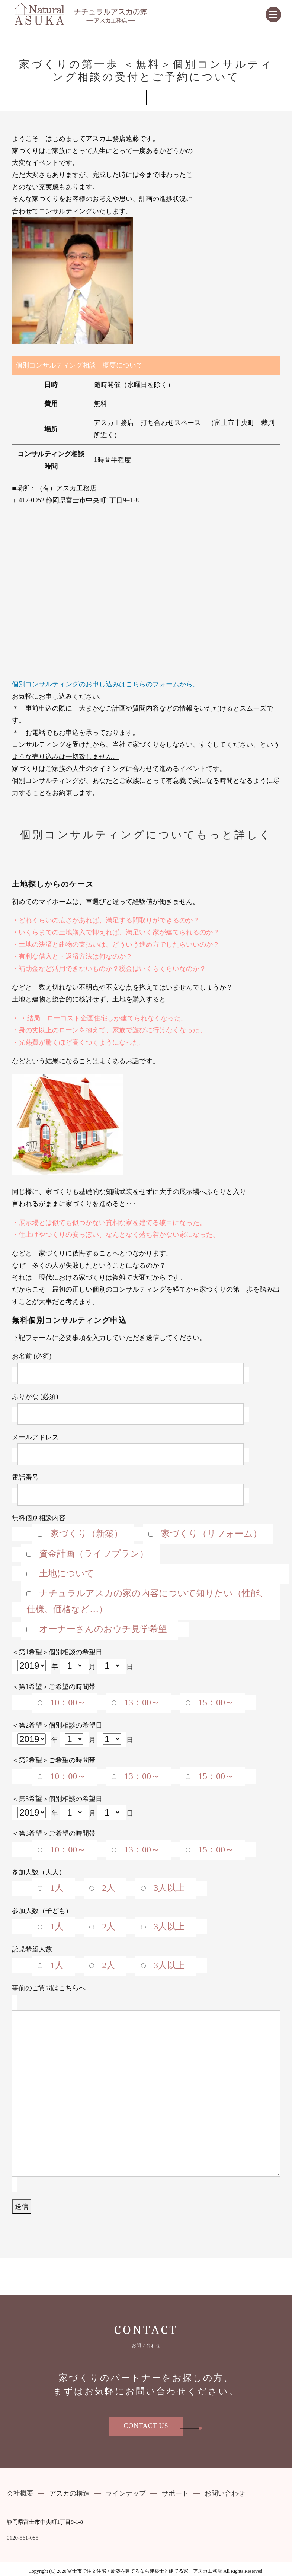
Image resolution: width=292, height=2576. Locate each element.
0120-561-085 (22, 2537)
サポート (175, 2493)
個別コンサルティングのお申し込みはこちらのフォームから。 (105, 684)
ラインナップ (126, 2493)
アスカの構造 (69, 2493)
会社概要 (20, 2493)
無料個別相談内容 (150, 1574)
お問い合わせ (225, 2493)
